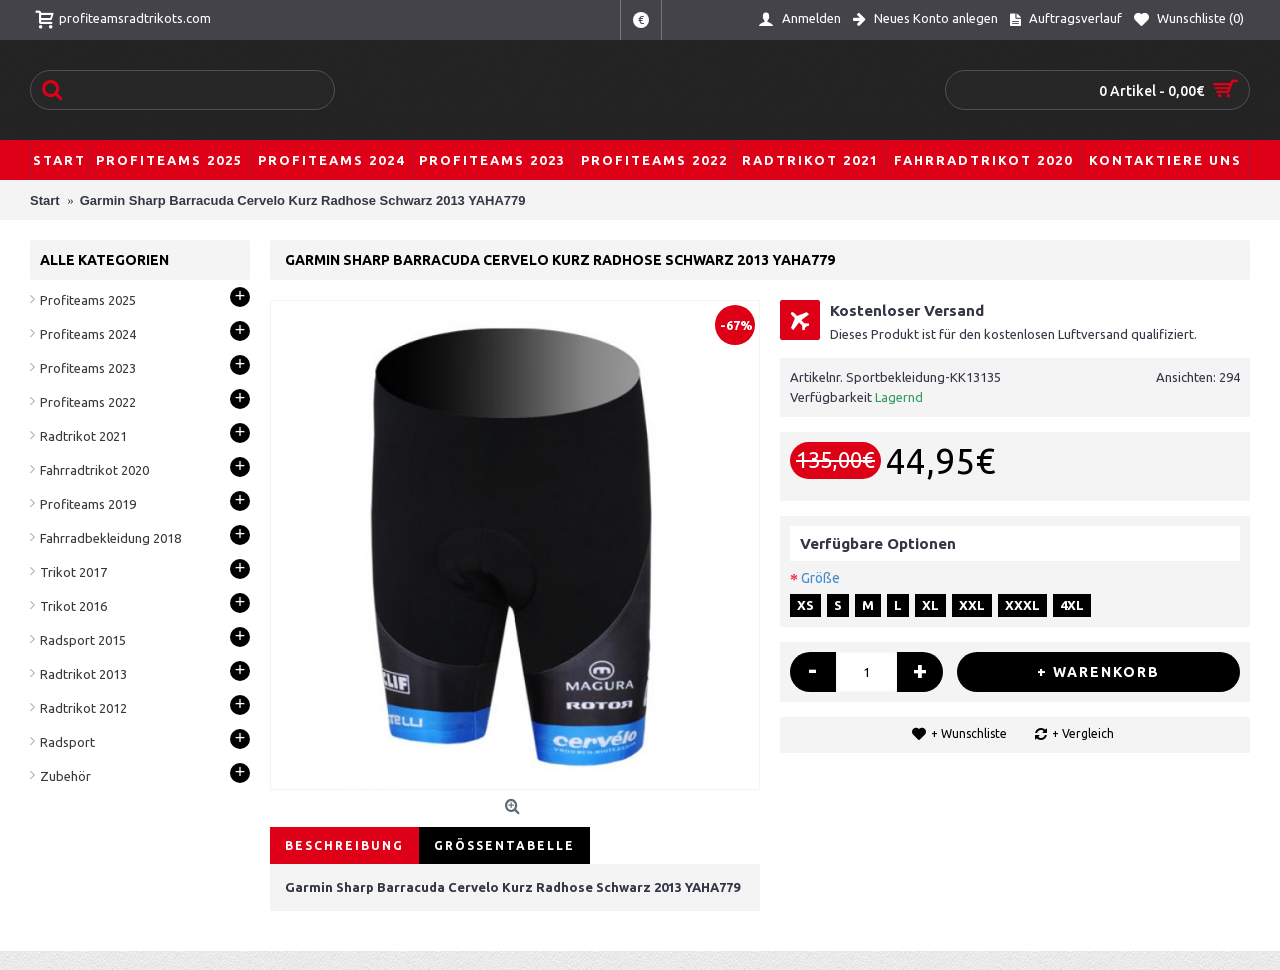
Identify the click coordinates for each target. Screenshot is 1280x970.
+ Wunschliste (969, 733)
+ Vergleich (1083, 733)
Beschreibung (344, 845)
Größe (820, 578)
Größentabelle (504, 845)
